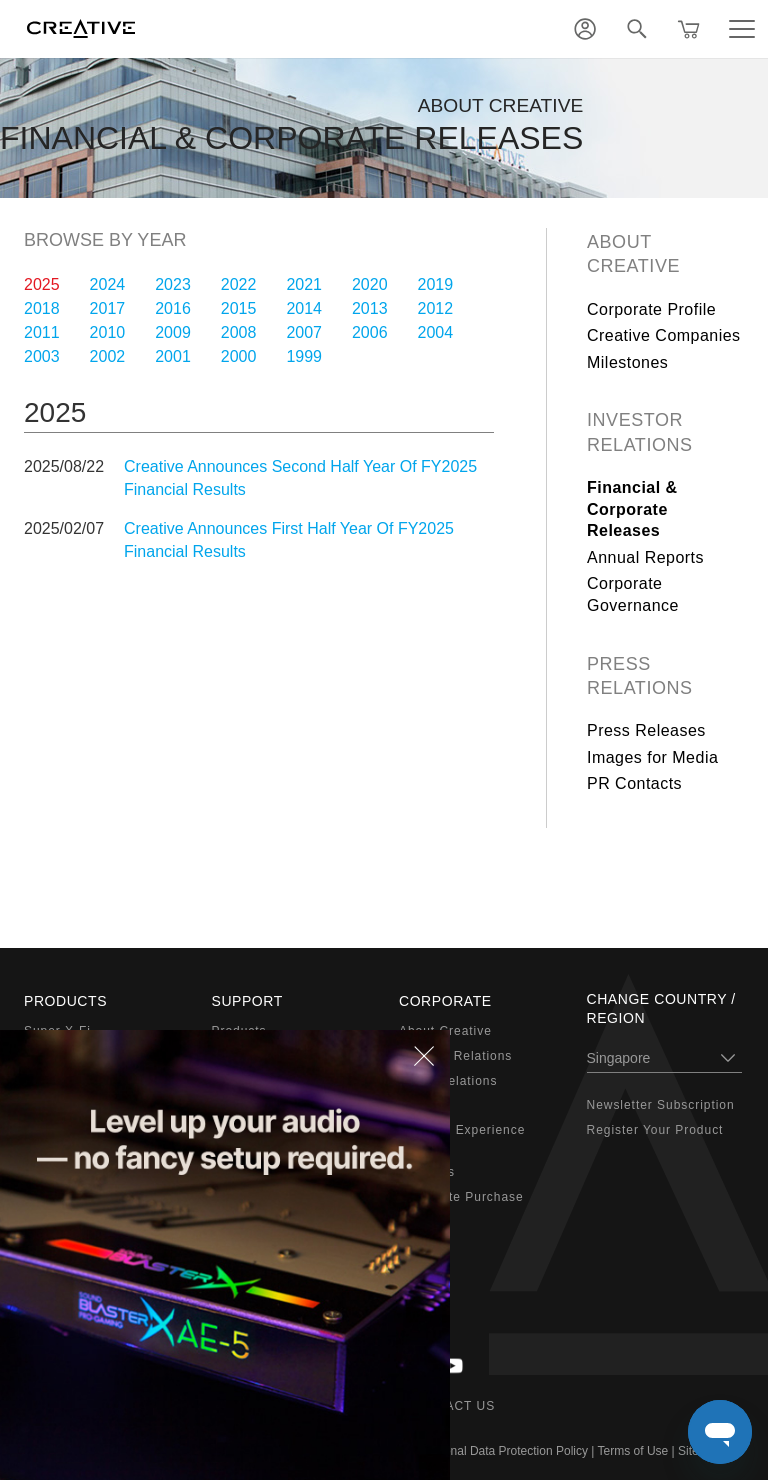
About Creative (633, 254)
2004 (436, 332)
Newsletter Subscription (661, 1105)
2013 (370, 308)
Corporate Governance (633, 594)
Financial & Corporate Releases (632, 509)
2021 (304, 284)
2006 (370, 332)
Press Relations (640, 676)
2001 (173, 356)
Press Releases (646, 730)
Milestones (627, 362)
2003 (42, 356)
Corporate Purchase (461, 1197)
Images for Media (652, 757)
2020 (370, 284)
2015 (239, 308)
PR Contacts (634, 783)
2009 (173, 332)
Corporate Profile (651, 309)
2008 (239, 332)
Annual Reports (645, 557)
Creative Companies (664, 335)
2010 (108, 332)
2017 (108, 308)
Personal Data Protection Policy (503, 1451)
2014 (304, 308)
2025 (42, 284)
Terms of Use (633, 1451)
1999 (304, 356)
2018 (42, 308)
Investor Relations (640, 432)
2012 (436, 308)
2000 (239, 356)
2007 (304, 332)
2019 (436, 284)
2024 (108, 284)
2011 (42, 332)
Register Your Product (655, 1130)
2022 (239, 284)
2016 (173, 308)
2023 (173, 284)
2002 (108, 356)
